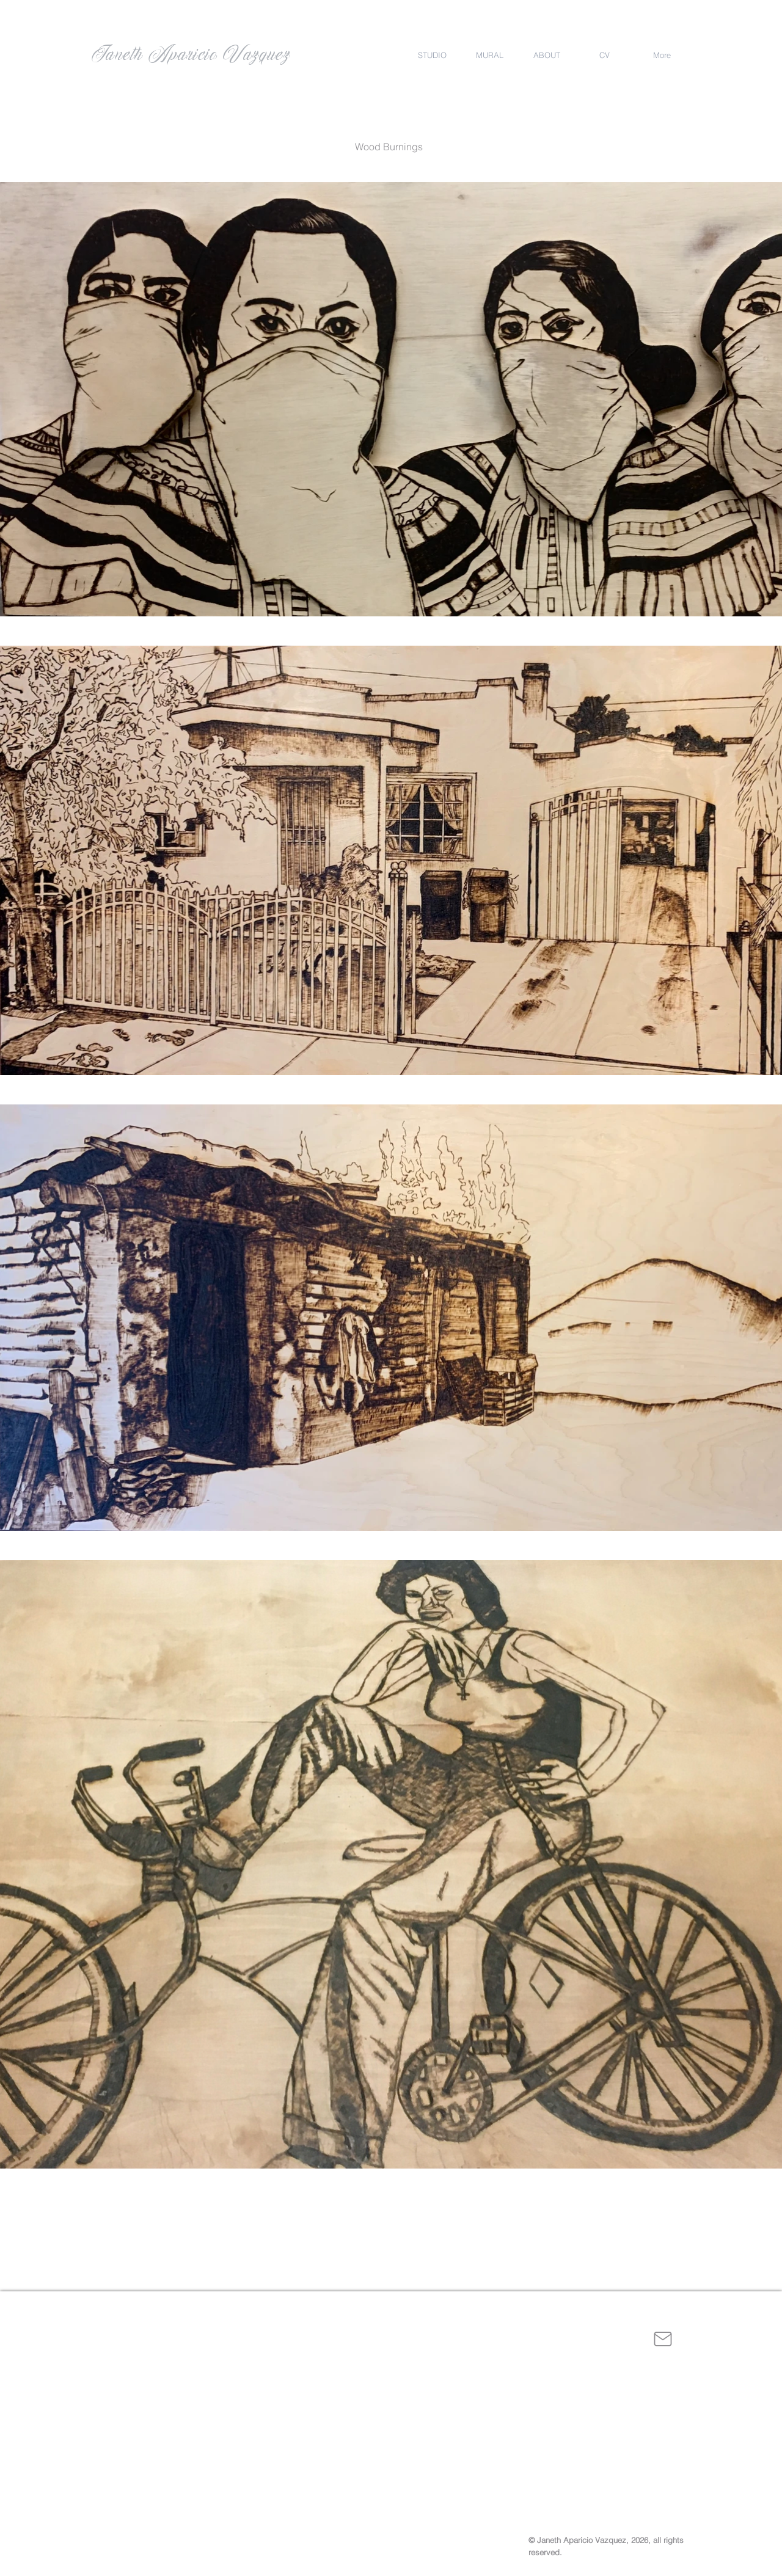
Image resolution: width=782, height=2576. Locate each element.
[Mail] (663, 2339)
